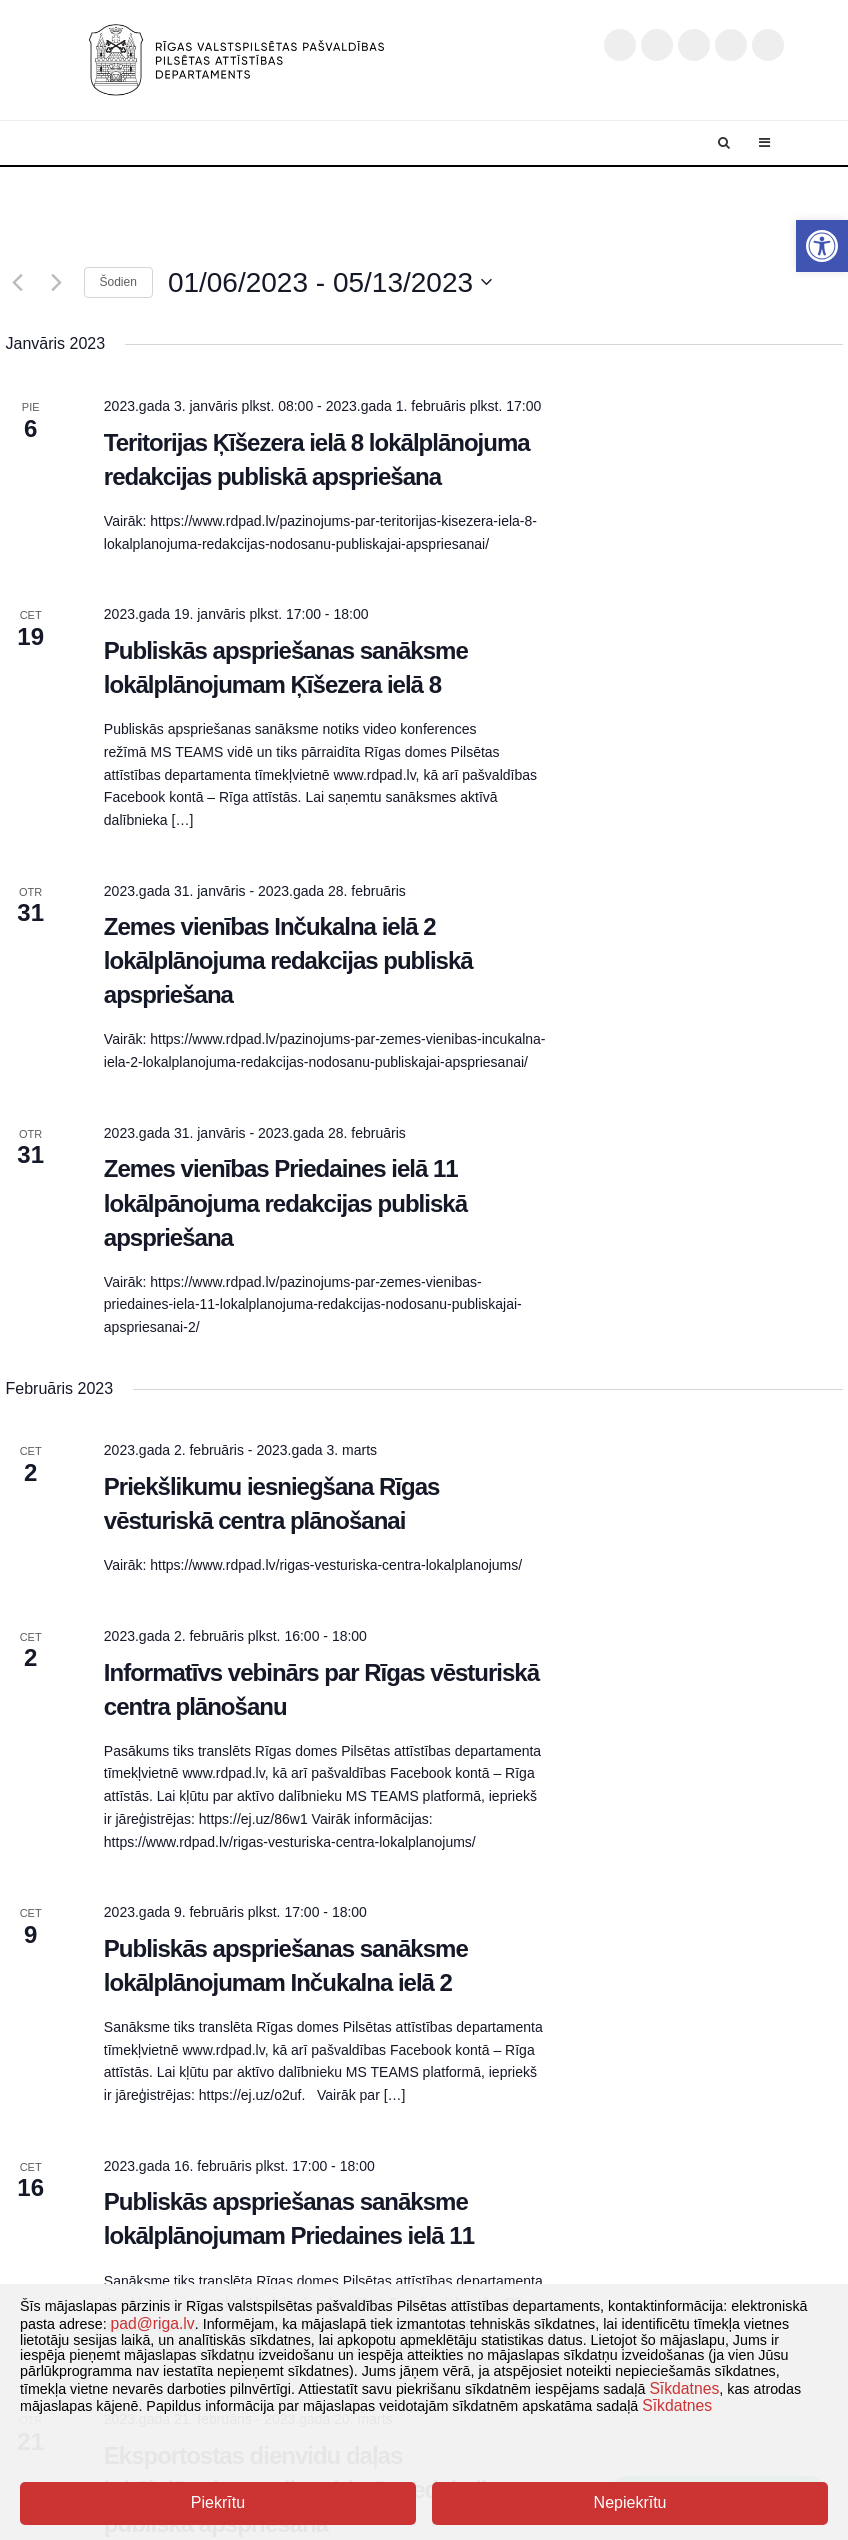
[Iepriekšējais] (18, 282)
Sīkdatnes (684, 2388)
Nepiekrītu (630, 2502)
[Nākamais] (57, 282)
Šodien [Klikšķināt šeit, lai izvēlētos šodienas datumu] (118, 282)
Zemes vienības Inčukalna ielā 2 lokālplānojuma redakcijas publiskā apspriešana (288, 960)
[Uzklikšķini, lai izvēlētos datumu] (330, 283)
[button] (822, 246)
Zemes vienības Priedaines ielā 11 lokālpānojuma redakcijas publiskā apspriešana (285, 1202)
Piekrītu (218, 2502)
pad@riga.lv (153, 2323)
